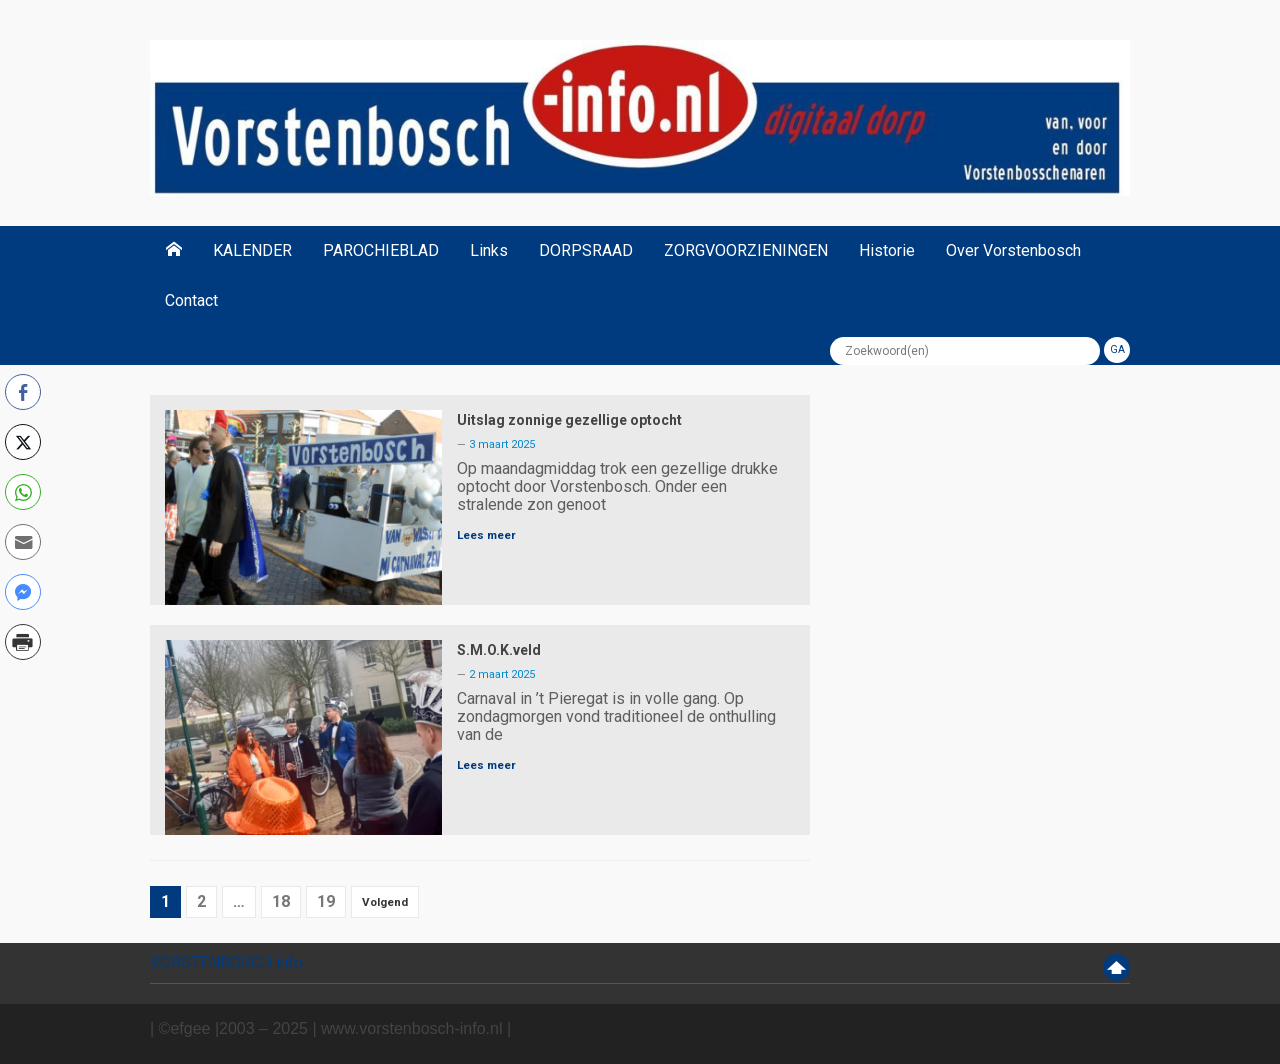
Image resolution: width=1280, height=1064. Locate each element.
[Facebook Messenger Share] (23, 592)
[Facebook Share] (23, 392)
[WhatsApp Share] (23, 492)
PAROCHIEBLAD (381, 250)
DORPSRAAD (586, 250)
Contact (191, 300)
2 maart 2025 (502, 674)
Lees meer (486, 535)
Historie (887, 250)
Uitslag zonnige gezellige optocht (569, 420)
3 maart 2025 (502, 444)
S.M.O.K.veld (499, 650)
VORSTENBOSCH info (226, 962)
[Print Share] (23, 642)
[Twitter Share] (23, 442)
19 (326, 901)
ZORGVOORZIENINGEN (746, 250)
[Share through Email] (23, 542)
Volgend (385, 902)
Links (489, 250)
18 (281, 901)
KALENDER (252, 250)
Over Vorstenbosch (1013, 250)
